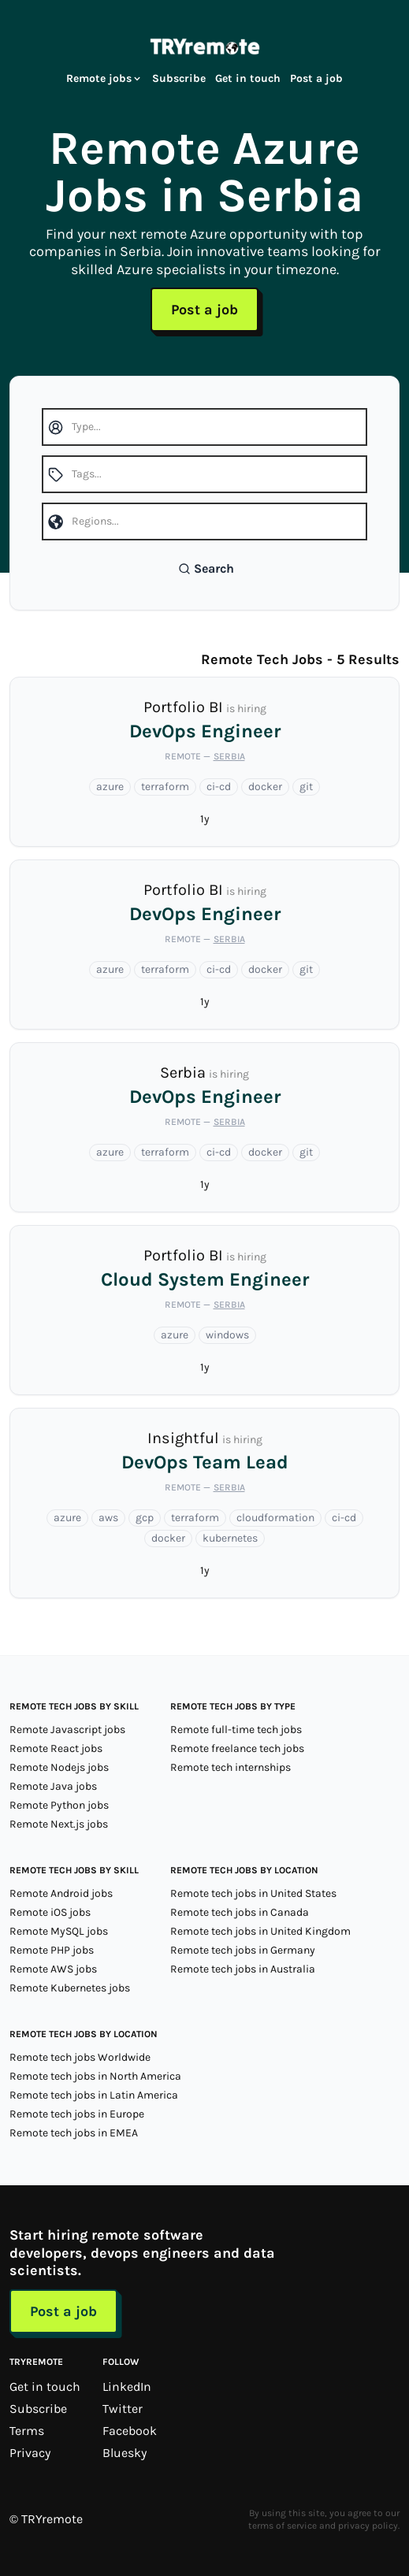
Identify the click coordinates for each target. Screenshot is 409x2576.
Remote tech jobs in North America (95, 2076)
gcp (145, 1517)
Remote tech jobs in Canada (239, 1912)
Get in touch (248, 78)
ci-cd (218, 786)
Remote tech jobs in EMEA (73, 2133)
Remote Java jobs (53, 1786)
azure (110, 786)
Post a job (316, 78)
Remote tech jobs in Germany (242, 1950)
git (306, 786)
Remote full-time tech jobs (236, 1729)
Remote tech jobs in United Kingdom (260, 1931)
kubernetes (230, 1538)
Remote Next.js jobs (58, 1824)
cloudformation (275, 1517)
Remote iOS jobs (50, 1912)
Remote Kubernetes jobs (69, 1988)
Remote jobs (104, 78)
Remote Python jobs (59, 1805)
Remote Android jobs (61, 1893)
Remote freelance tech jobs (237, 1748)
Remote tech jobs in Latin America (93, 2095)
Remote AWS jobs (53, 1969)
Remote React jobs (55, 1748)
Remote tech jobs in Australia (242, 1969)
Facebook (129, 2430)
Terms (26, 2430)
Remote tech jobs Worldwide (80, 2057)
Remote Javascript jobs (67, 1729)
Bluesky (124, 2452)
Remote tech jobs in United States (253, 1893)
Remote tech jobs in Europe (76, 2114)
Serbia (229, 756)
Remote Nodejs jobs (59, 1767)
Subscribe (179, 78)
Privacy (29, 2452)
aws (108, 1517)
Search (206, 568)
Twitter (122, 2408)
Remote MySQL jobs (58, 1931)
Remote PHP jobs (51, 1950)
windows (227, 1335)
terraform (165, 786)
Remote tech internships (230, 1767)
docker (265, 786)
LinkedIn (126, 2386)
